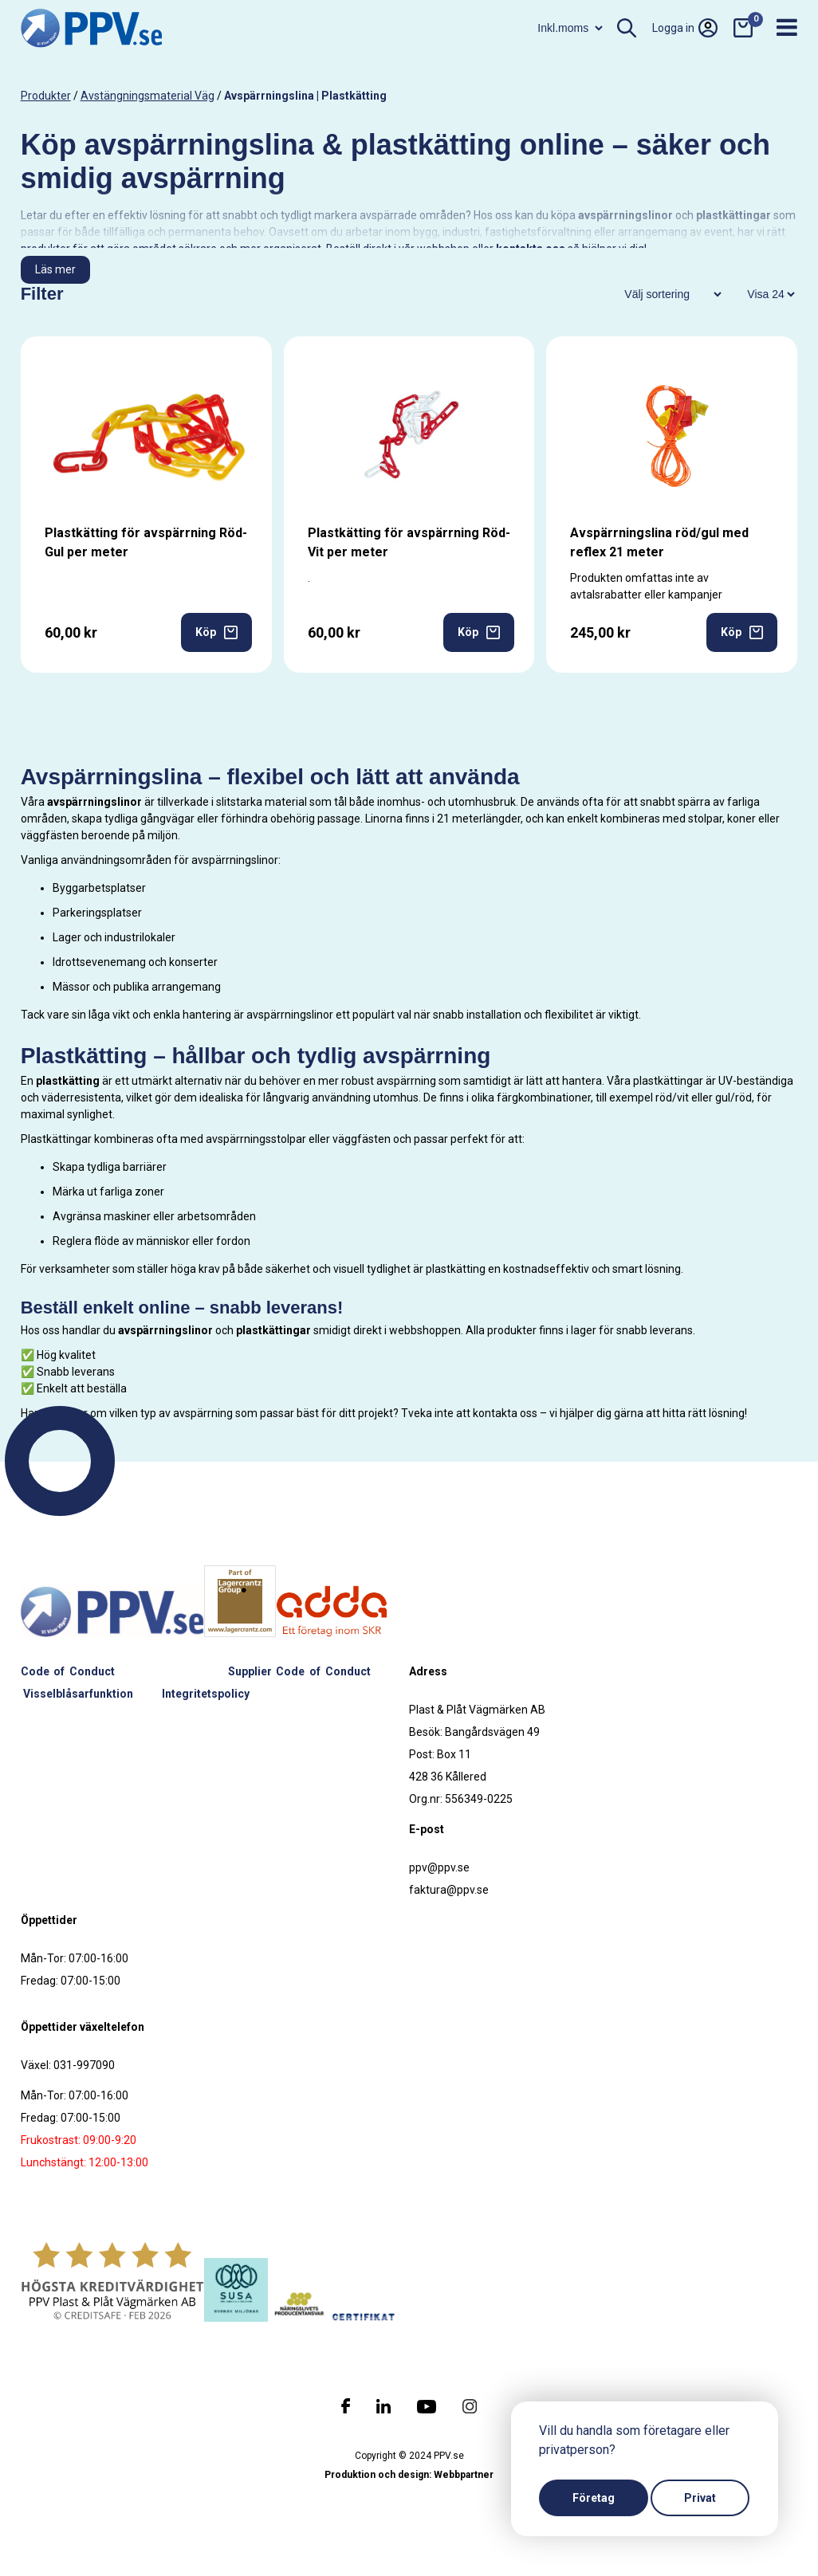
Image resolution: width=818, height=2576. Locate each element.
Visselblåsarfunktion (78, 1693)
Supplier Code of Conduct (299, 1671)
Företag (593, 2498)
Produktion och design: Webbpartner (409, 2474)
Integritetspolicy (206, 1693)
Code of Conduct (68, 1671)
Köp (216, 632)
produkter (46, 95)
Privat (700, 2498)
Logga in (685, 27)
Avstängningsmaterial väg (147, 95)
